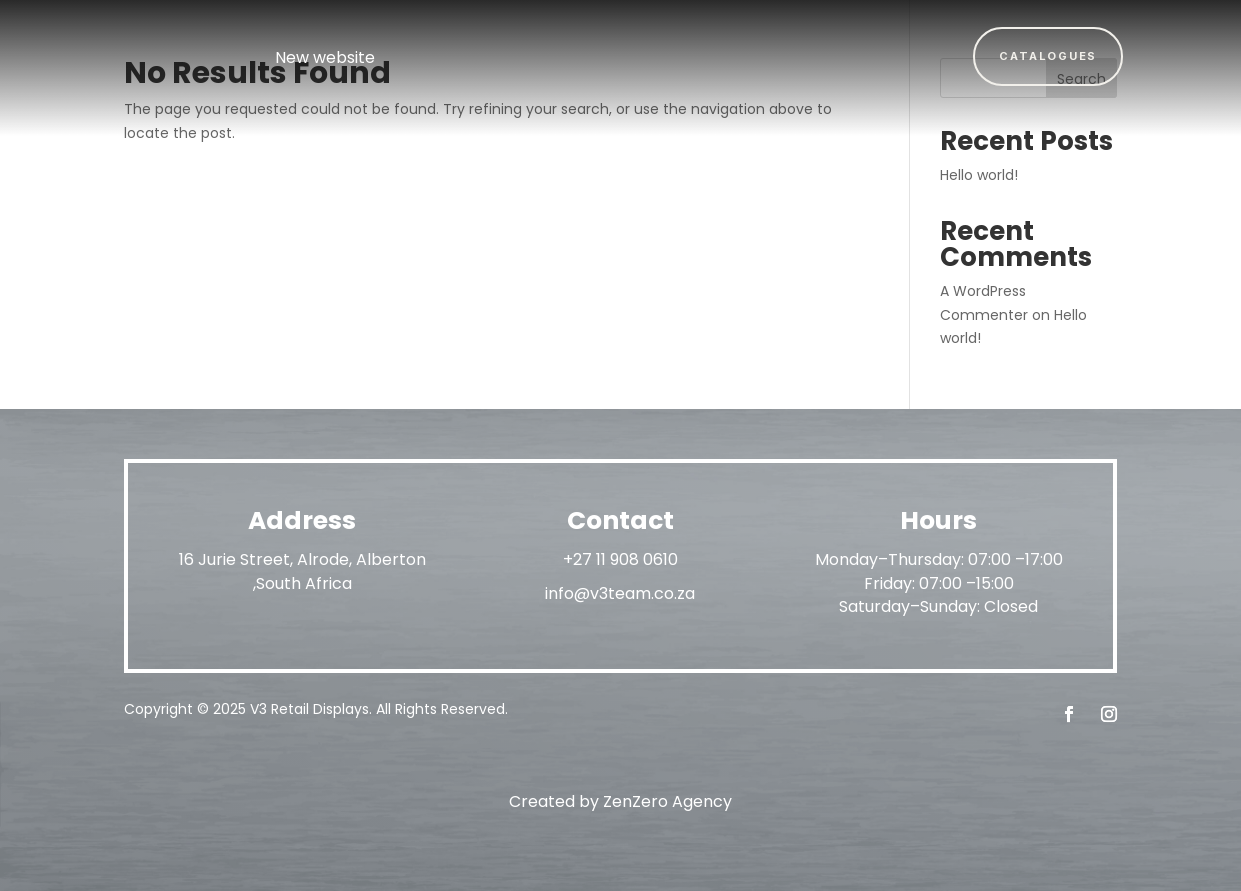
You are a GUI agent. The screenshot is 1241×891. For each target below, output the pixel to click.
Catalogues (1048, 56)
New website (325, 57)
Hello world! (979, 175)
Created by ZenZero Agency (620, 801)
